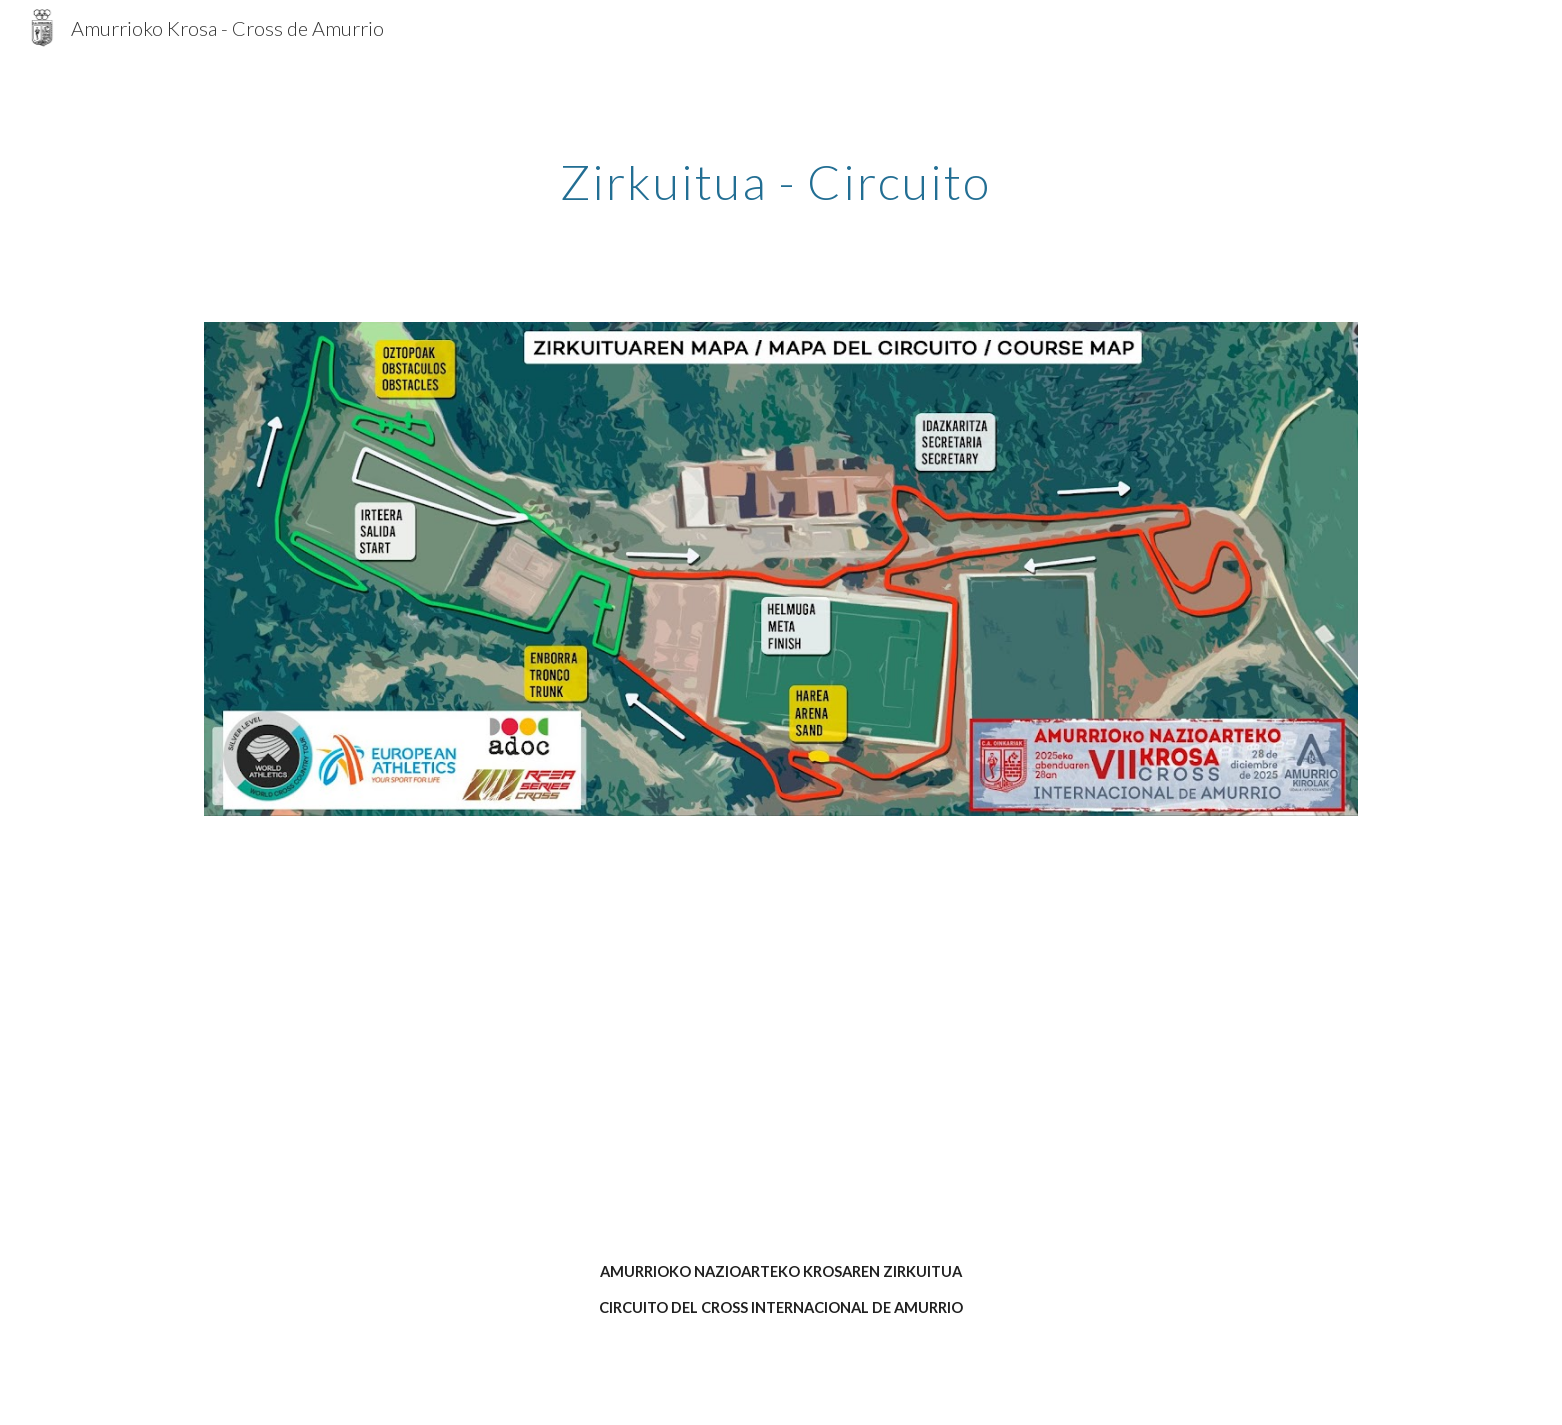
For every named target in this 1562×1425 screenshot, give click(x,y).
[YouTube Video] (781, 1055)
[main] (781, 177)
